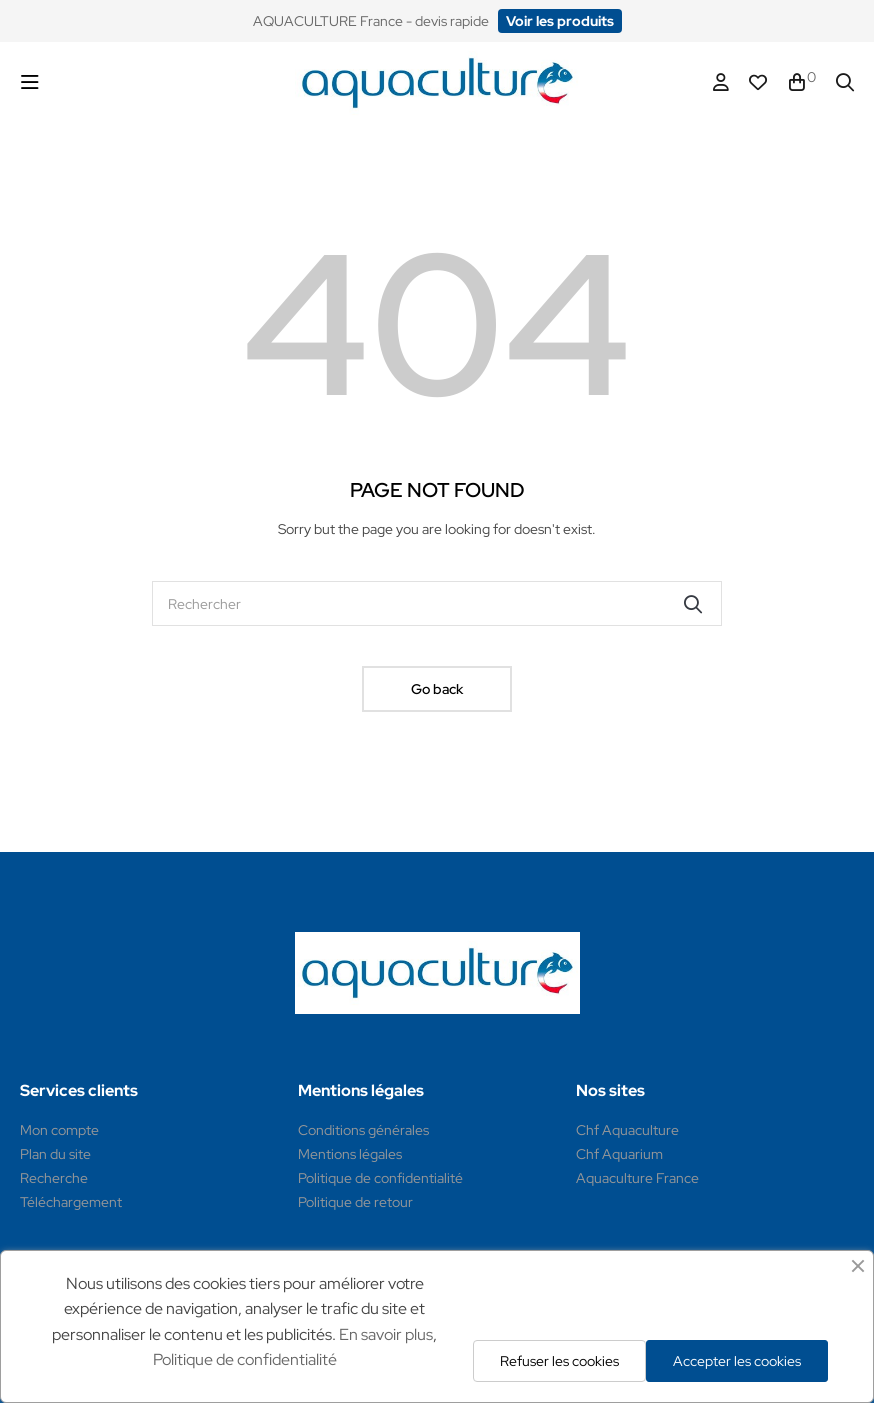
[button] (560, 21)
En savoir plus (386, 1334)
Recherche (54, 1178)
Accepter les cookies (737, 1361)
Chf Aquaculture (627, 1130)
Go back (437, 689)
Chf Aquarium (619, 1154)
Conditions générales (363, 1130)
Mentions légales (350, 1154)
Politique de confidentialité (380, 1178)
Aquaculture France (637, 1178)
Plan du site (55, 1154)
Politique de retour (355, 1202)
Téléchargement (71, 1202)
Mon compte (59, 1130)
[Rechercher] (437, 603)
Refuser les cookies (559, 1361)
